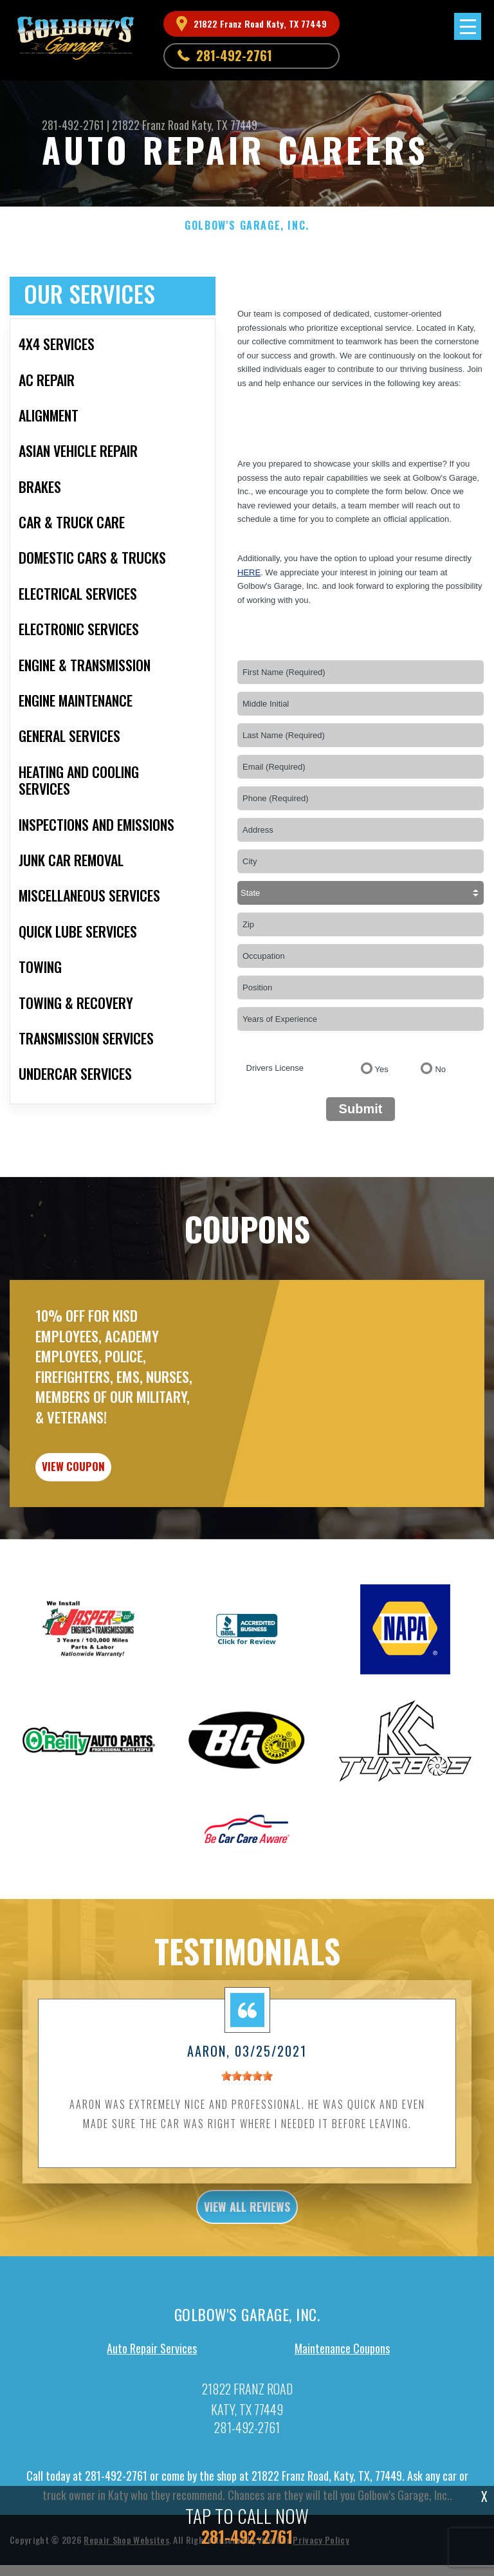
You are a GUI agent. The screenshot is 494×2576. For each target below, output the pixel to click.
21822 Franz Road (150, 124)
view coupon (106, 1534)
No (440, 1069)
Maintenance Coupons (342, 2422)
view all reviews (247, 2280)
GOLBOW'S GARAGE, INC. (247, 225)
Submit (361, 1109)
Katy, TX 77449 (224, 124)
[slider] (247, 2149)
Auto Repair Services (152, 2422)
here (249, 572)
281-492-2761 (234, 55)
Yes (382, 1069)
